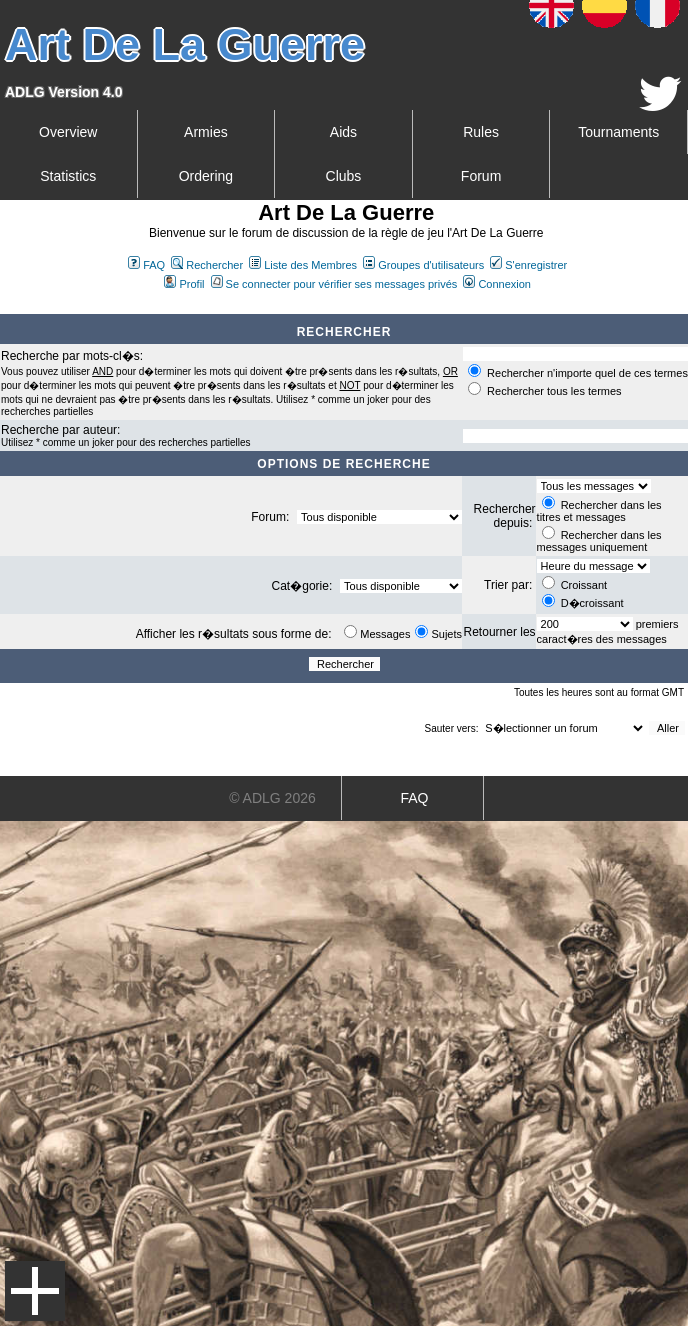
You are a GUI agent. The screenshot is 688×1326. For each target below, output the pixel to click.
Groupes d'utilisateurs (423, 265)
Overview (68, 132)
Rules (481, 132)
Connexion (497, 284)
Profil (184, 284)
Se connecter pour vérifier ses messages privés (334, 284)
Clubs (344, 176)
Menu (35, 1291)
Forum (481, 176)
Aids (343, 132)
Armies (206, 132)
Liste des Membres (303, 265)
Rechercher (207, 265)
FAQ (146, 265)
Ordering (206, 176)
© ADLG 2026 (272, 798)
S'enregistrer (528, 265)
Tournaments (618, 132)
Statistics (68, 176)
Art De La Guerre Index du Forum (8, 306)
